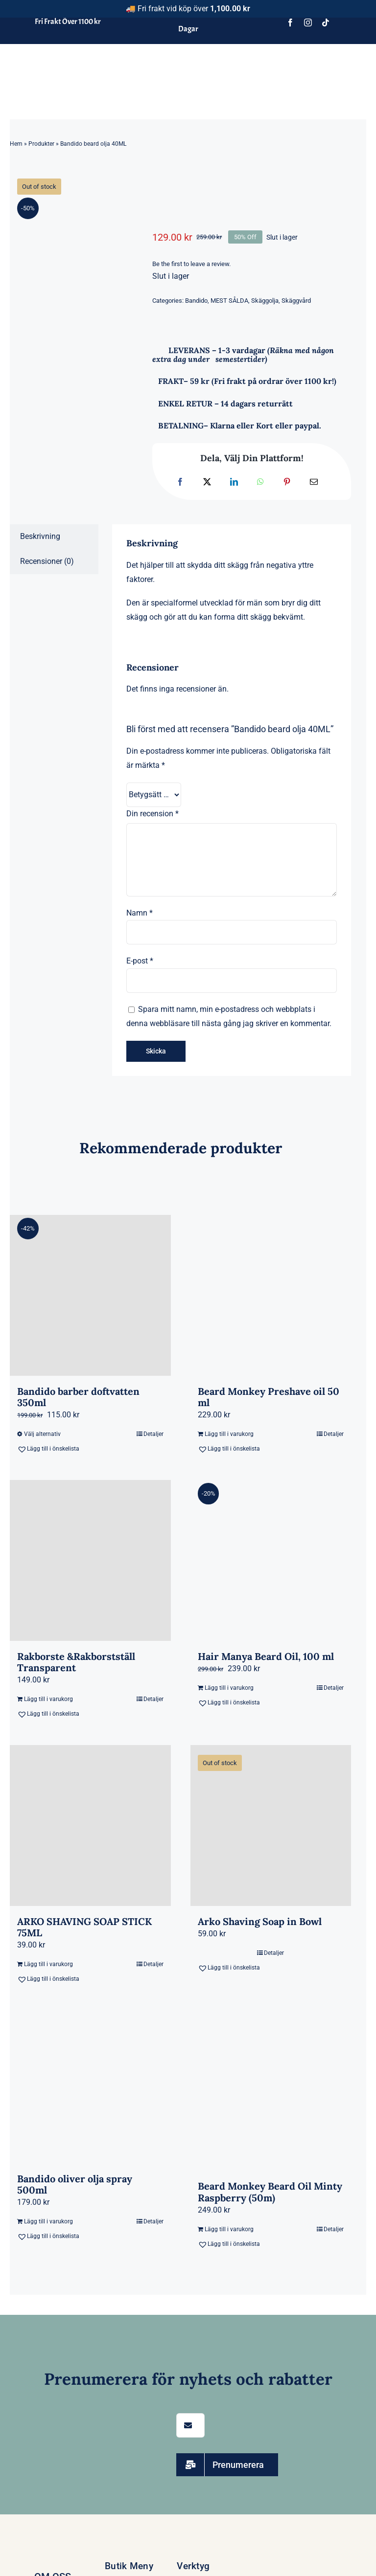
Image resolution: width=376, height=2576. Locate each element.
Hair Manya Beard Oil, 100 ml (266, 1656)
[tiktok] (325, 22)
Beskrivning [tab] (40, 536)
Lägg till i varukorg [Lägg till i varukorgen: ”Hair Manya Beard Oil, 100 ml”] (229, 1687)
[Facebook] (180, 482)
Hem (16, 143)
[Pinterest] (287, 482)
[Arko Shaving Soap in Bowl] (271, 1825)
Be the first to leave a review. (191, 264)
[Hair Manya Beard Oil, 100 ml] (271, 1560)
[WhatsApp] (260, 482)
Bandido (196, 300)
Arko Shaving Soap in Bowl (260, 1921)
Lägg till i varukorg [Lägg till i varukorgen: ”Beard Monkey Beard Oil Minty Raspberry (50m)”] (229, 2229)
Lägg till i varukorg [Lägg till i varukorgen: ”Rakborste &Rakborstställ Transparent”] (48, 1699)
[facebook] (290, 22)
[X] (207, 482)
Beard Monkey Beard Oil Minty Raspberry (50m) (270, 2191)
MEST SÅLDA (229, 300)
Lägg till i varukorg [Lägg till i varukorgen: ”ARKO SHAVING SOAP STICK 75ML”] (48, 1964)
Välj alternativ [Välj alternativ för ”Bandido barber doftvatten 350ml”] (42, 1434)
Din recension (152, 813)
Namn (139, 913)
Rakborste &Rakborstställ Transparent (76, 1662)
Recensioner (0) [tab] (47, 561)
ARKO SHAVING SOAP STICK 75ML (84, 1927)
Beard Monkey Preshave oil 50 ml (268, 1397)
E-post (139, 960)
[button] (53, 1448)
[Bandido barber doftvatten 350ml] (90, 1295)
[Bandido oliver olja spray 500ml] (90, 2086)
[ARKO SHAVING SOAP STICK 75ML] (90, 1825)
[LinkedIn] (234, 482)
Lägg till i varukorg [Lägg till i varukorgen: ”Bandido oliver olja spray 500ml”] (48, 2221)
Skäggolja (265, 300)
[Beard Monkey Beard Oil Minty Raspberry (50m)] (271, 2090)
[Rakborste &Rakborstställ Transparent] (90, 1560)
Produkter (41, 143)
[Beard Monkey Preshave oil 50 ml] (271, 1295)
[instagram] (308, 22)
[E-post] (314, 482)
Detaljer (153, 1434)
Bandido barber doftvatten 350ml (78, 1397)
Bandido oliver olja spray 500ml (74, 2184)
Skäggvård (296, 300)
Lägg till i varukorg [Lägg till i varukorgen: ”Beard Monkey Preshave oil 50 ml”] (229, 1434)
